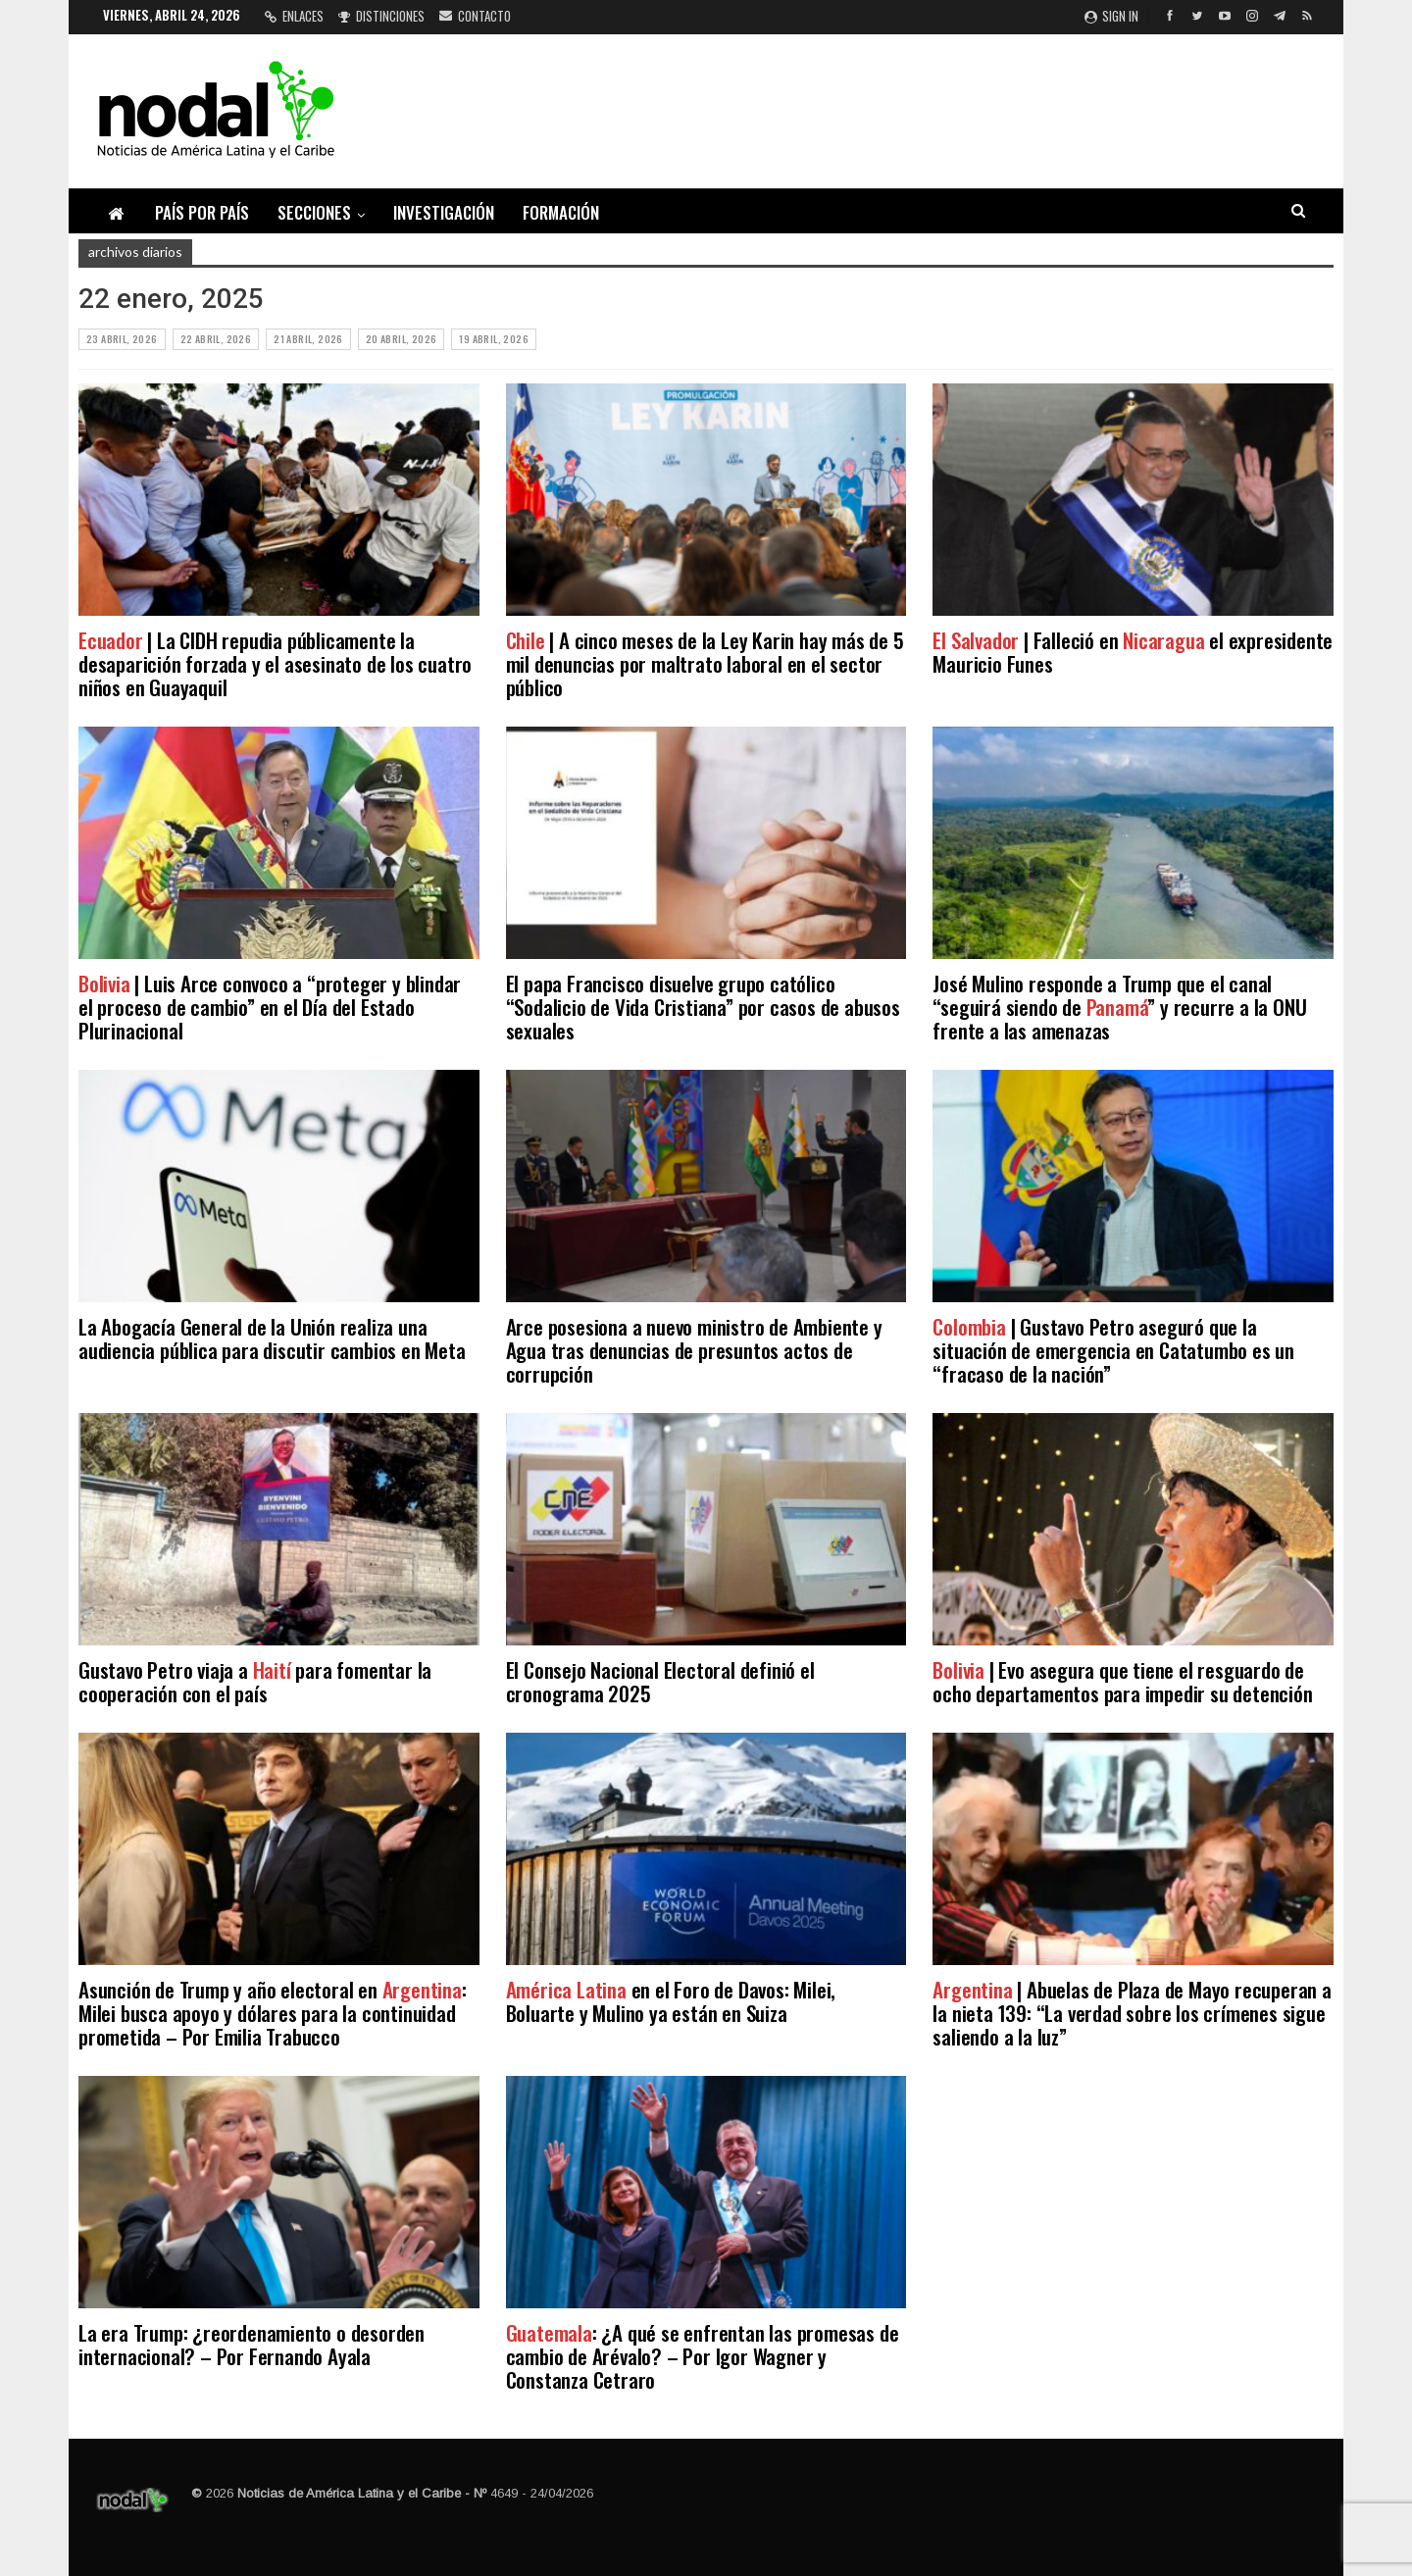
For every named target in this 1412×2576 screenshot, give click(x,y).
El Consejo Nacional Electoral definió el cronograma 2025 (660, 1681)
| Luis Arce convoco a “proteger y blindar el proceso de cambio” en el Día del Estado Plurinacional (269, 1006)
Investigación (443, 212)
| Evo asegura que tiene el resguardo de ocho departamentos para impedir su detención (1122, 1681)
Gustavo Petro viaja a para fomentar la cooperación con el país (254, 1681)
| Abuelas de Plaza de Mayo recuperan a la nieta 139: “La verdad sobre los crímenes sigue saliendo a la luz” (1132, 2012)
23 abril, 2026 (122, 338)
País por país (202, 212)
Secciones (314, 212)
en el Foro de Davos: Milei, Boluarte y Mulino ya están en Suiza (671, 2001)
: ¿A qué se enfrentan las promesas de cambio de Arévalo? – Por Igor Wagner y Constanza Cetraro (702, 2356)
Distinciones (381, 15)
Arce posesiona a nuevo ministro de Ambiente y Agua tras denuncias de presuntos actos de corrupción (694, 1350)
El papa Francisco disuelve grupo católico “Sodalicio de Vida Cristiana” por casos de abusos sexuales (703, 1006)
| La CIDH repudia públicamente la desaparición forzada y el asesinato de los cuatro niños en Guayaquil (275, 663)
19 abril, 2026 (494, 338)
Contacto (475, 15)
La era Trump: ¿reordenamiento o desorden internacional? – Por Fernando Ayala (251, 2344)
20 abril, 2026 (401, 338)
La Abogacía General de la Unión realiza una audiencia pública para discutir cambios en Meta (272, 1338)
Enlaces (294, 15)
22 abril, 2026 (216, 338)
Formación (561, 212)
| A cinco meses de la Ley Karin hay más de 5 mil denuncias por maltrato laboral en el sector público (705, 663)
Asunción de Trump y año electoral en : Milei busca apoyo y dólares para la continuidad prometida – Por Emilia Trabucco (272, 2012)
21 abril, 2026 (308, 338)
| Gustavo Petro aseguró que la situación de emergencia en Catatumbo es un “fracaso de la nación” (1113, 1350)
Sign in (1111, 15)
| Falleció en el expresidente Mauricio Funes (1133, 652)
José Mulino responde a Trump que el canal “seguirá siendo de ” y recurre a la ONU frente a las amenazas (1119, 1006)
